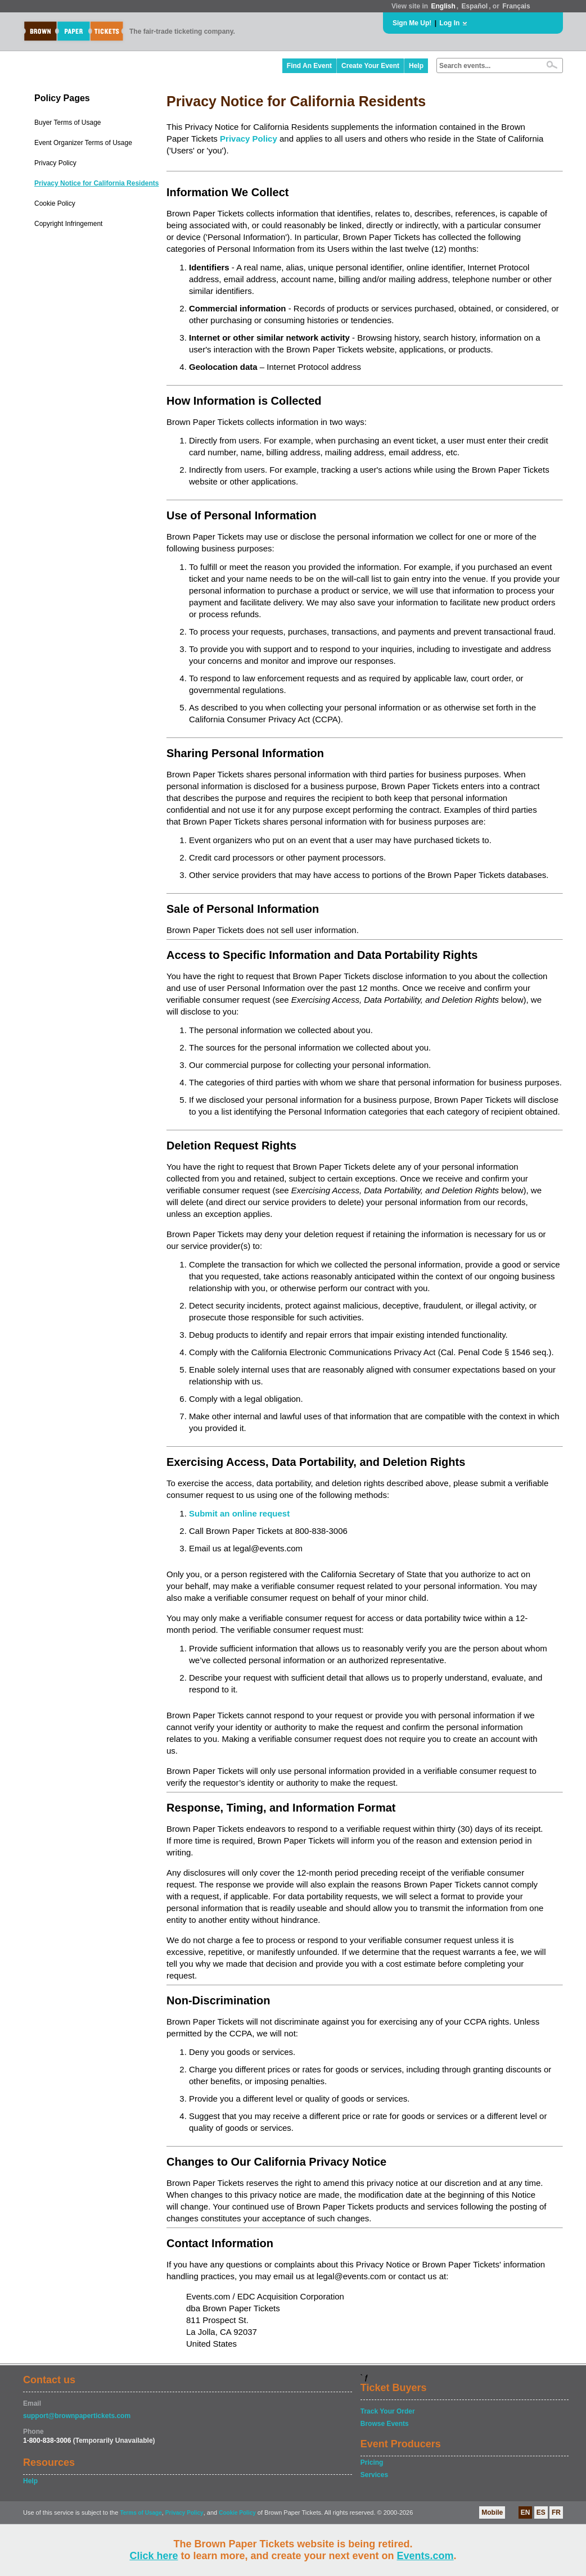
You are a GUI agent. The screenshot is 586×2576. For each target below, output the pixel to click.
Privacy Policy (55, 163)
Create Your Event (370, 66)
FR (556, 2512)
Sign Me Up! (412, 23)
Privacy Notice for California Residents (96, 183)
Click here (153, 2555)
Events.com (425, 2555)
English (443, 6)
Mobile (492, 2512)
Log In (449, 23)
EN (525, 2512)
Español (475, 6)
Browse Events (384, 2424)
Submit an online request (239, 1513)
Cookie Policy (54, 203)
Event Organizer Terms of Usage (83, 143)
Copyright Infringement (68, 224)
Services (374, 2475)
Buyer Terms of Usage (67, 122)
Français (516, 6)
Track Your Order (387, 2411)
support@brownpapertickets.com (76, 2416)
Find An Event (309, 66)
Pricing (372, 2462)
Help (416, 66)
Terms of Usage (140, 2513)
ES (541, 2512)
